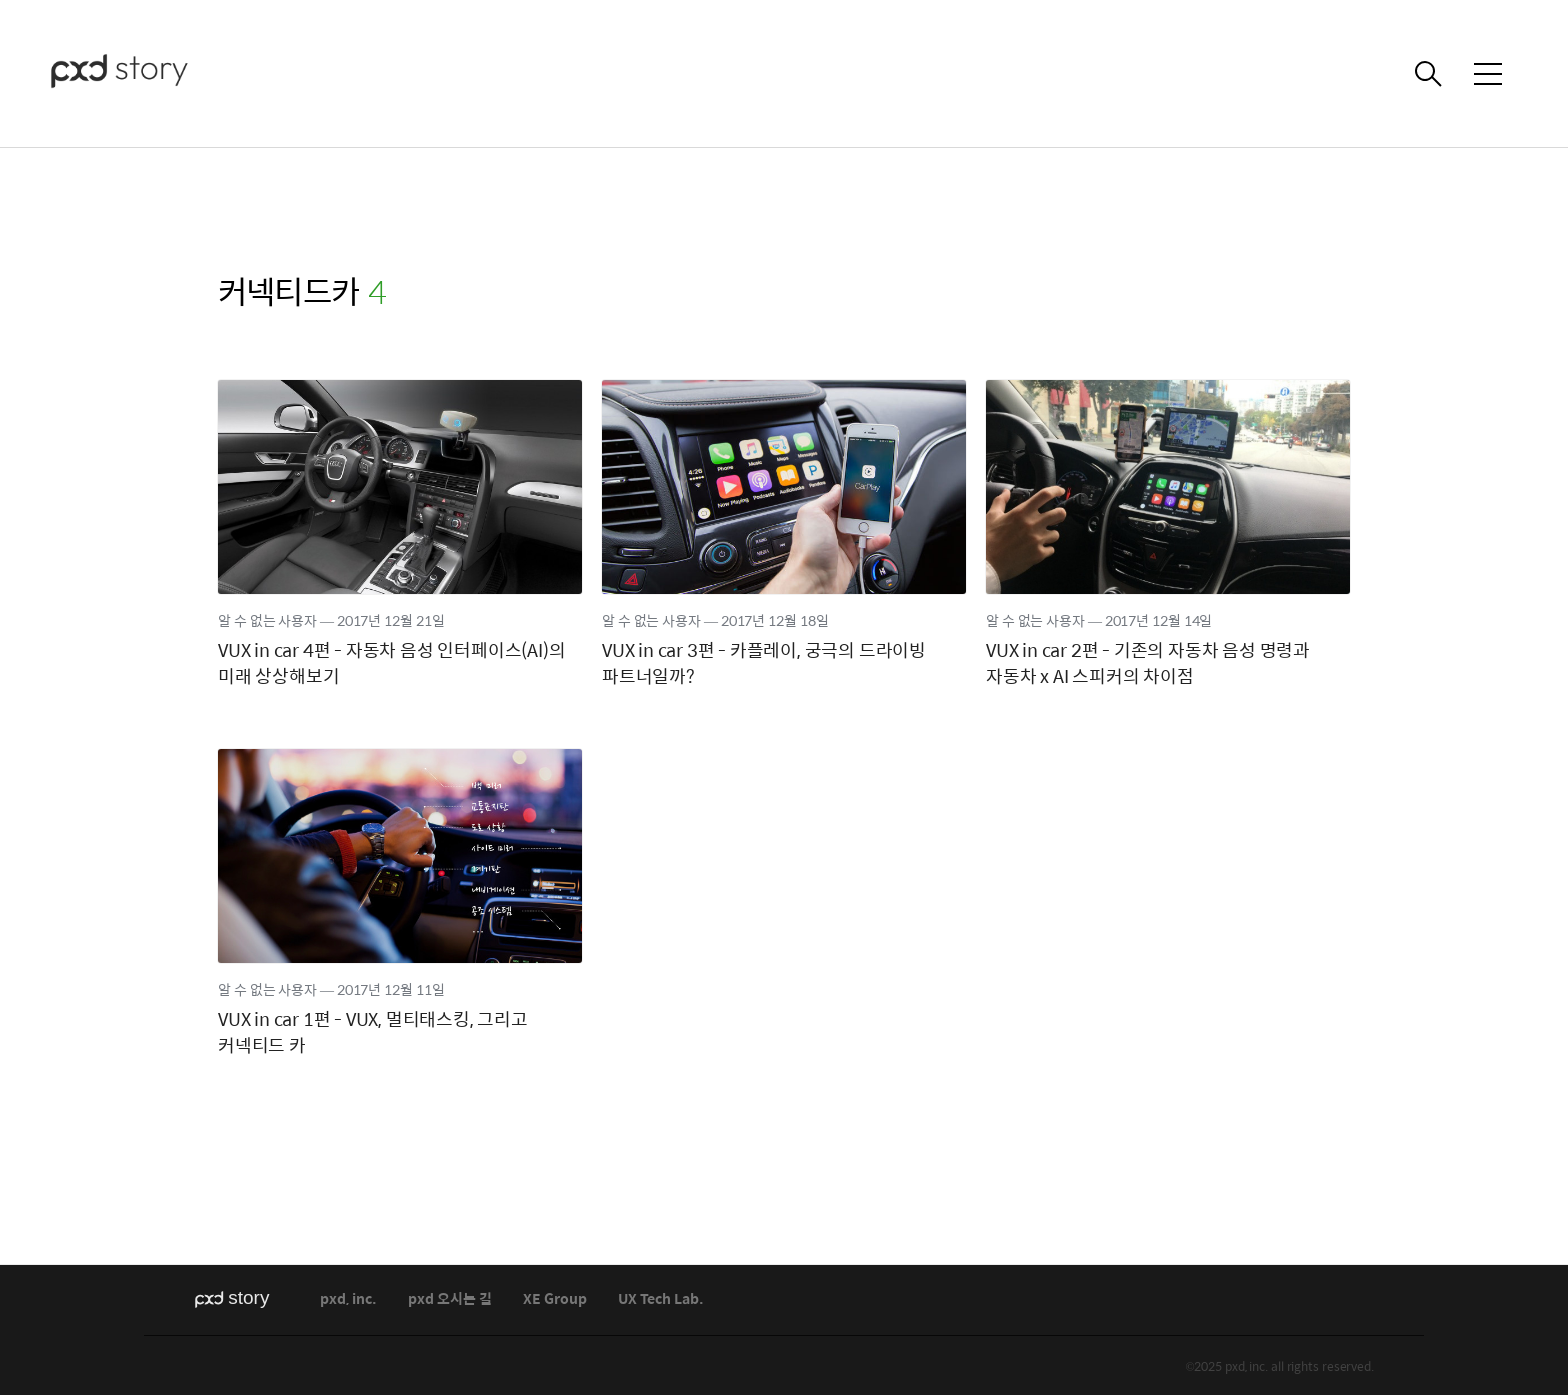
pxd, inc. (348, 1299)
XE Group (555, 1299)
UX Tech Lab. (661, 1299)
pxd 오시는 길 (450, 1299)
